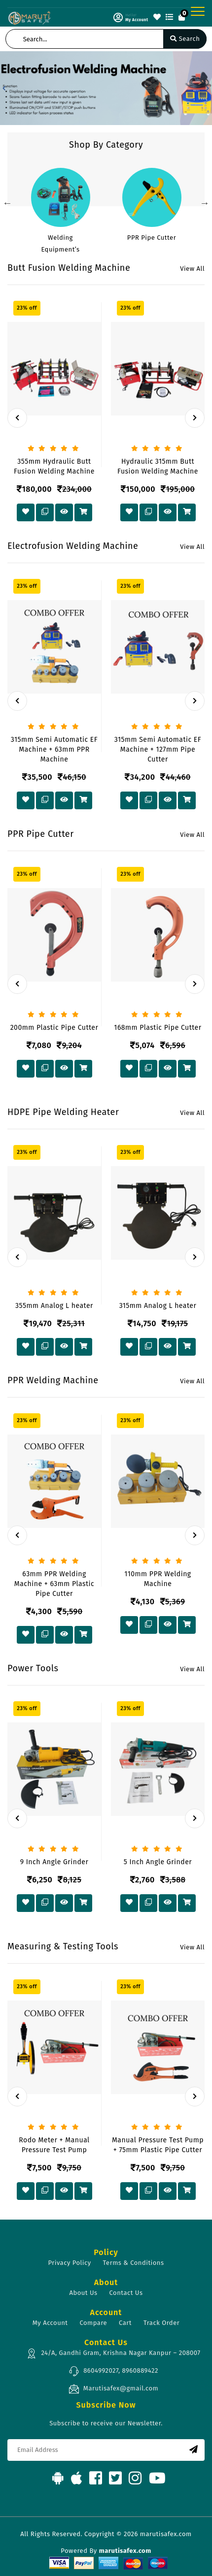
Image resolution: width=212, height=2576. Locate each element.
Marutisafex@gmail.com (113, 2389)
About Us (84, 2292)
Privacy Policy (69, 2262)
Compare (93, 2322)
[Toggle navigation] (198, 11)
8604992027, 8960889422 (113, 2371)
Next (205, 203)
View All (192, 268)
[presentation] (17, 418)
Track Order (161, 2322)
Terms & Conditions (133, 2262)
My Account (50, 2322)
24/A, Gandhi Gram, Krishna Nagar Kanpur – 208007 (113, 2353)
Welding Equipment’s (60, 243)
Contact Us (126, 2292)
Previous (7, 203)
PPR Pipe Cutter (151, 237)
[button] (4, 88)
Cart (125, 2322)
